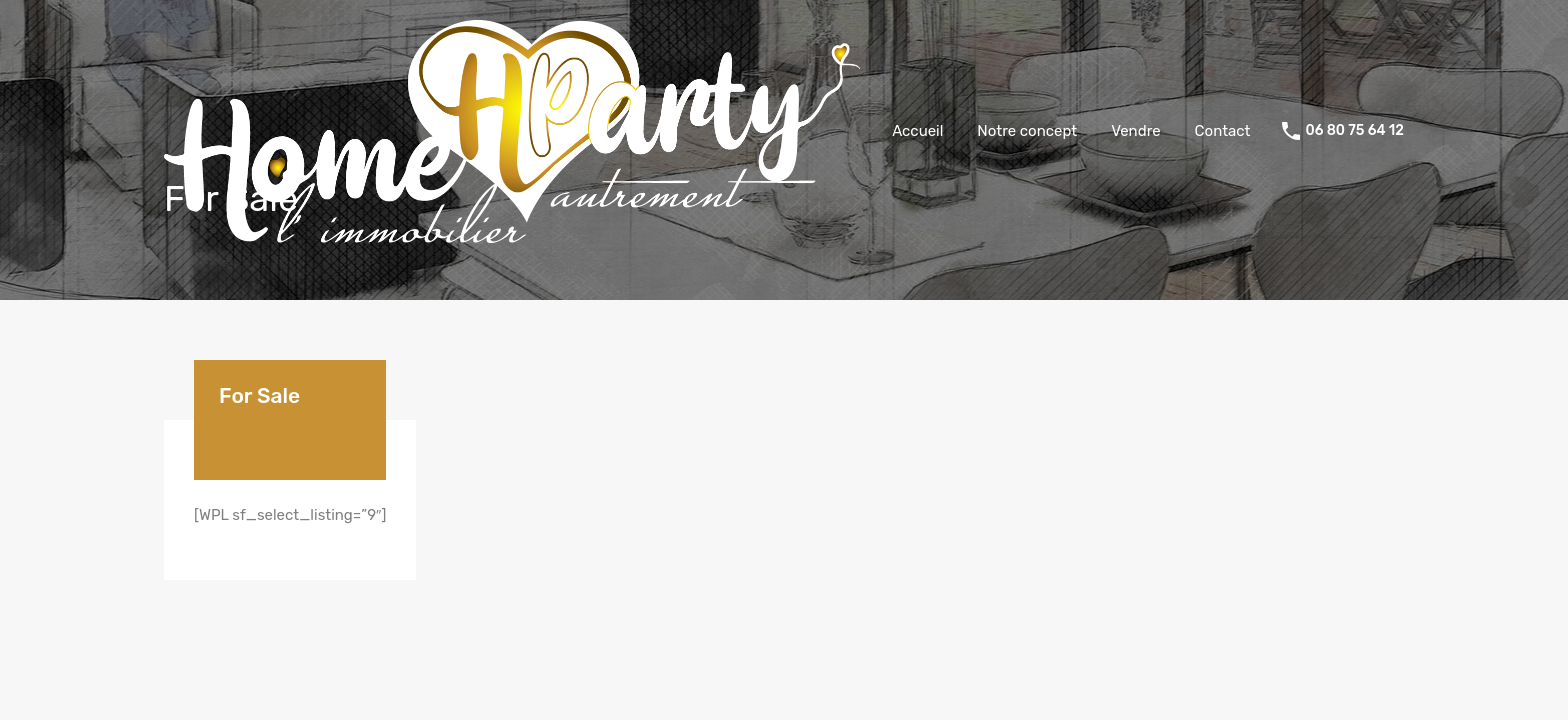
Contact (1223, 131)
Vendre (1135, 131)
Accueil (917, 131)
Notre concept (1027, 131)
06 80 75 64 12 (1354, 131)
